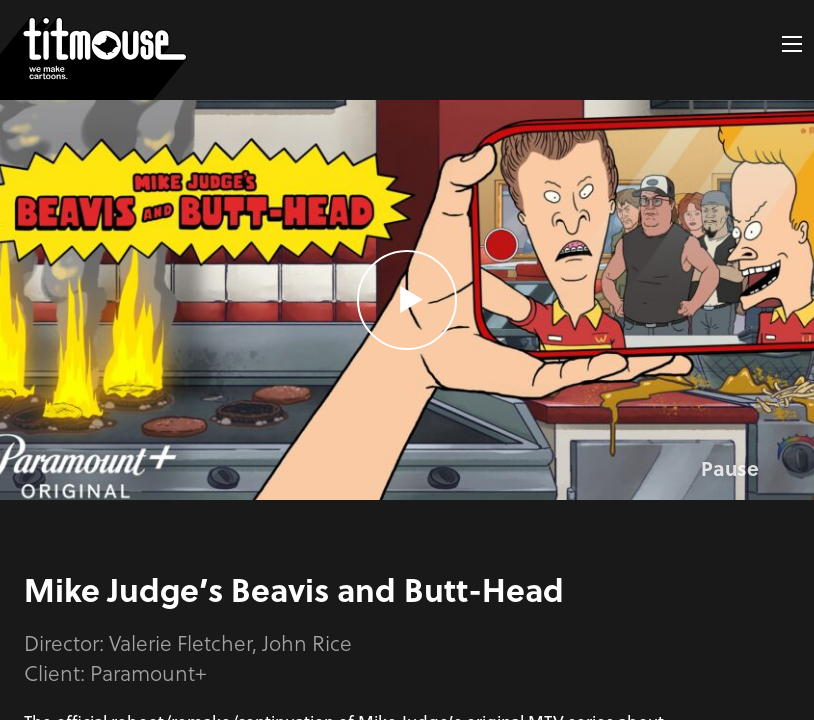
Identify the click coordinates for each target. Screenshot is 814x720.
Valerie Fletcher (180, 642)
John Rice (307, 642)
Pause (730, 468)
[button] (792, 44)
